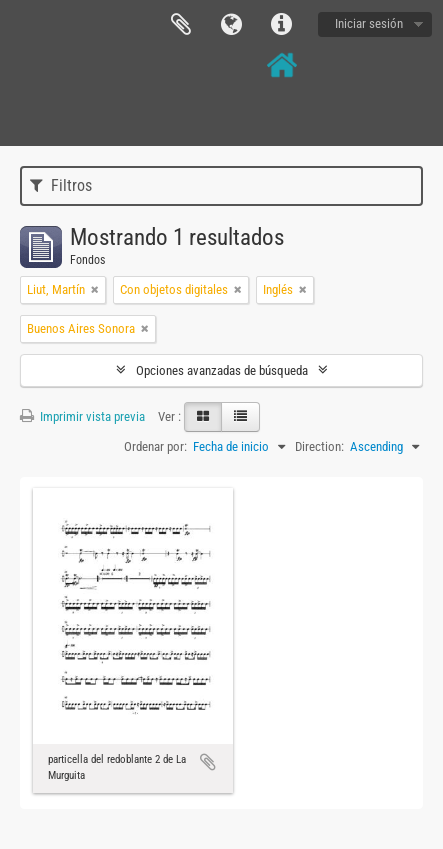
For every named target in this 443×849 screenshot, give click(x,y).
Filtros (61, 185)
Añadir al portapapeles (208, 762)
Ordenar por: (155, 446)
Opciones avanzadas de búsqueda (222, 370)
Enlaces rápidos (281, 25)
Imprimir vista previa (82, 416)
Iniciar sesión (369, 23)
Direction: (319, 446)
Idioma (231, 25)
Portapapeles (181, 25)
